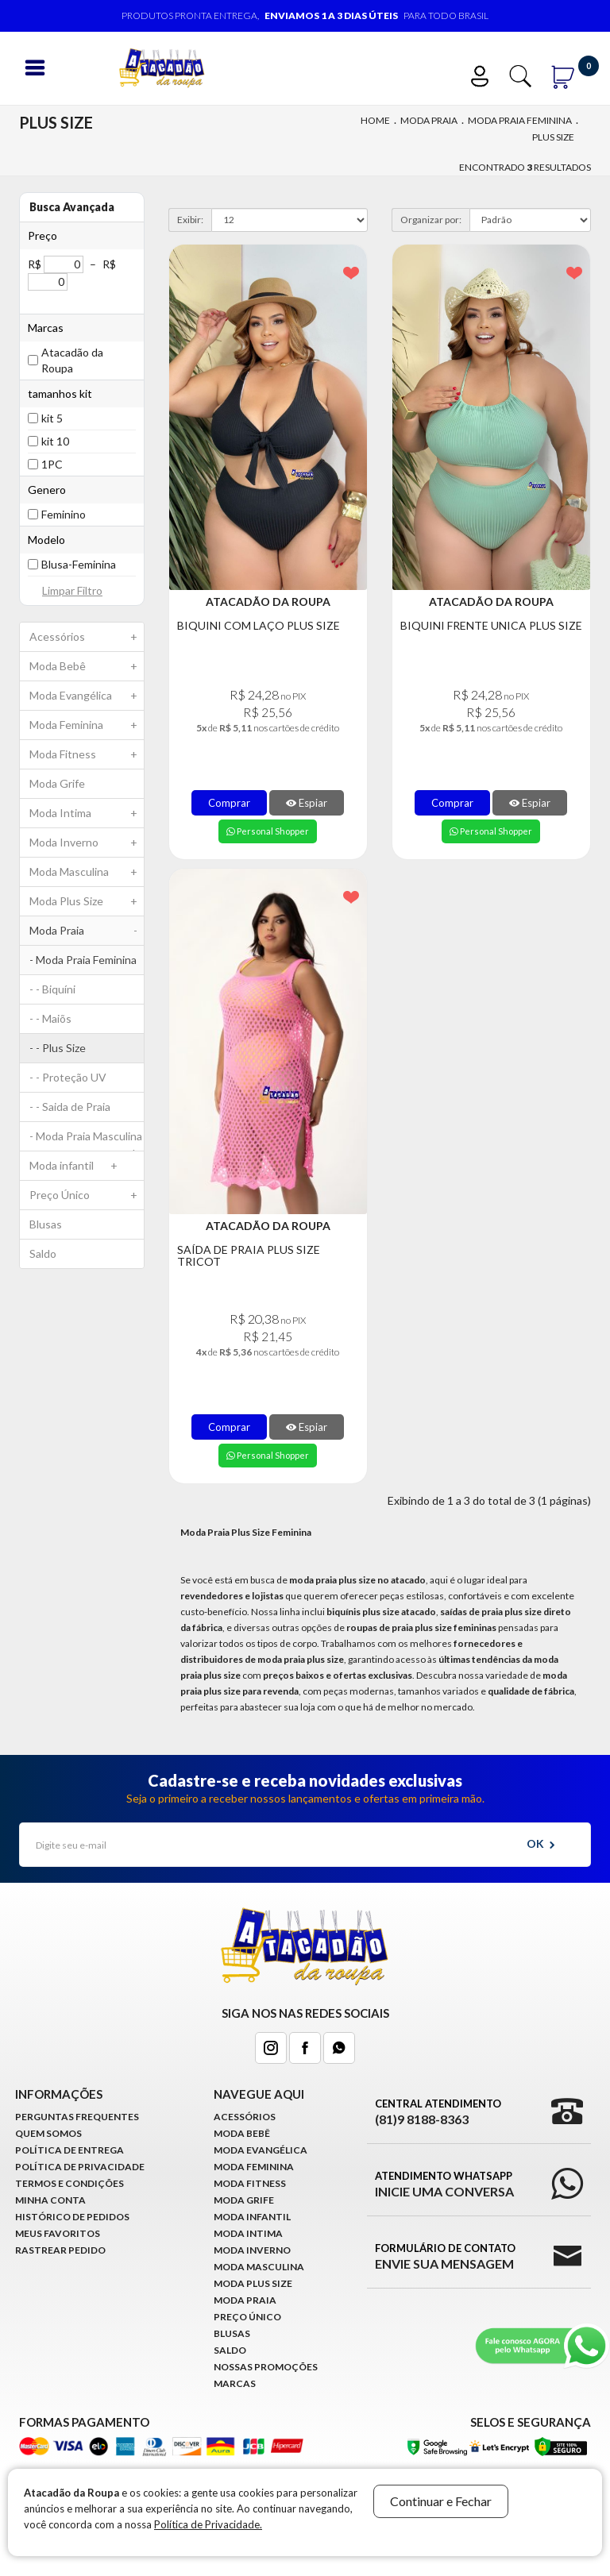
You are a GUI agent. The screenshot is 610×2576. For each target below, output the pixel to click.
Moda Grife (57, 783)
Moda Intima (86, 813)
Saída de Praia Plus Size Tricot (248, 1256)
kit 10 (55, 441)
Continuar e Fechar (441, 2501)
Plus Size (553, 137)
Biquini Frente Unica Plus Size (491, 625)
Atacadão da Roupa (72, 360)
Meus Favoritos (57, 2233)
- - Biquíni (52, 989)
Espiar (306, 802)
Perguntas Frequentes (77, 2117)
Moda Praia (429, 120)
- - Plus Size (57, 1048)
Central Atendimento (438, 2112)
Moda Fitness (86, 754)
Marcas (235, 2383)
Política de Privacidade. (208, 2524)
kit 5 (52, 418)
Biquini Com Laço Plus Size (258, 625)
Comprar (229, 802)
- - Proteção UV (67, 1077)
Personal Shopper (267, 831)
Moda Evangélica (86, 695)
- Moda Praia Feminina (86, 963)
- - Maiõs (50, 1018)
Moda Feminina (86, 725)
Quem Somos (48, 2133)
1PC (52, 464)
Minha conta (50, 2200)
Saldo (42, 1253)
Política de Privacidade (80, 2167)
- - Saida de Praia (69, 1106)
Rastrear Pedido (60, 2250)
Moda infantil (76, 1165)
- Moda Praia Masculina (86, 1140)
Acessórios (86, 637)
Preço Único (86, 1195)
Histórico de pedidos (72, 2217)
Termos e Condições (69, 2183)
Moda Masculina (86, 872)
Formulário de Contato (445, 2257)
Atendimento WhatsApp (444, 2184)
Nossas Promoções (266, 2367)
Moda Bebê (86, 666)
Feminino (63, 514)
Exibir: (190, 220)
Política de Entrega (69, 2150)
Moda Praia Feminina (520, 120)
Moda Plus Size (86, 901)
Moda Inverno (86, 842)
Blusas (45, 1224)
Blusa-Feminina (78, 564)
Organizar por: (430, 220)
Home (375, 120)
